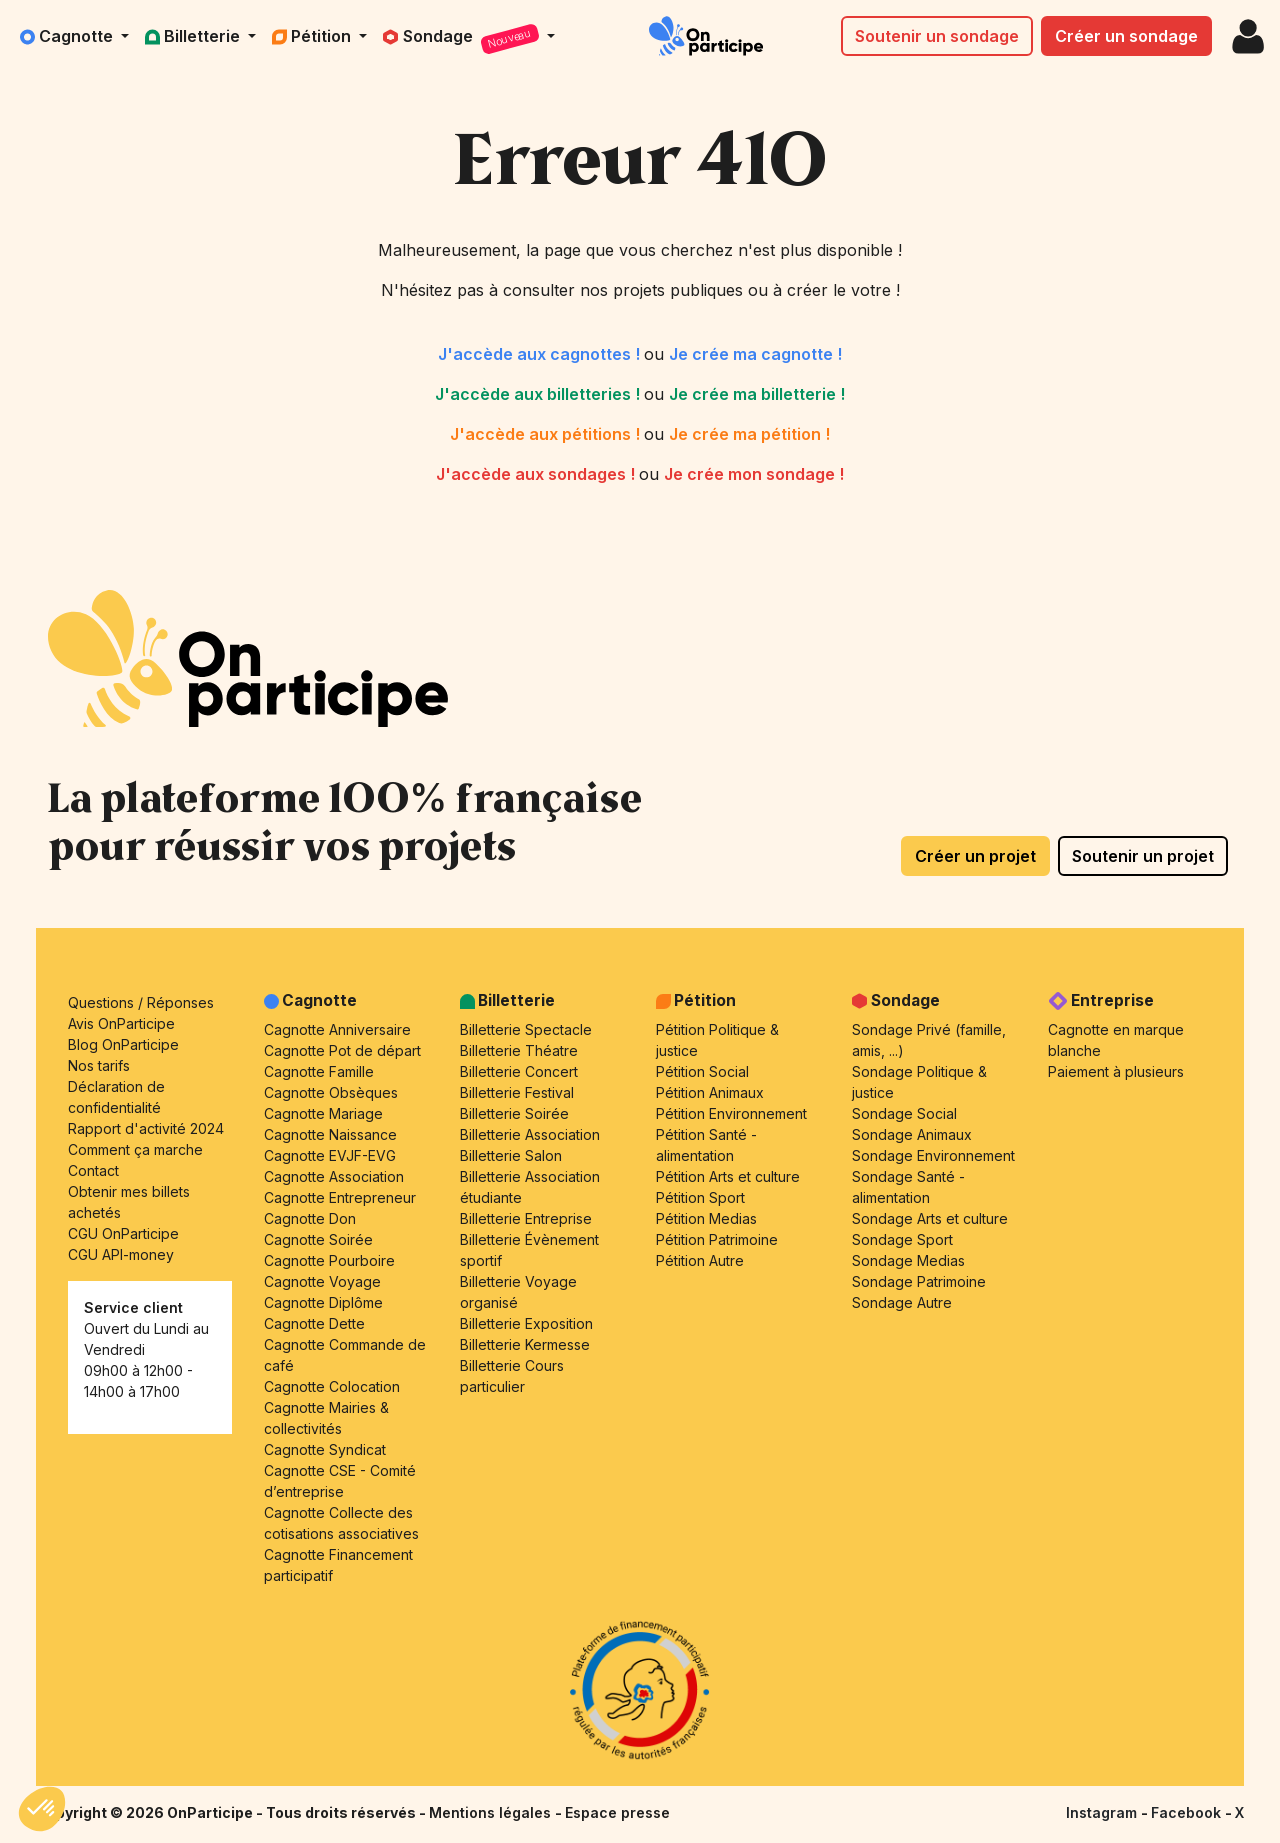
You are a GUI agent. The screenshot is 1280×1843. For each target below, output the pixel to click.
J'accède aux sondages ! (537, 474)
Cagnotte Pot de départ (342, 1050)
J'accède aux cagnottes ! (541, 354)
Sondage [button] (463, 39)
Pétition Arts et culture (728, 1176)
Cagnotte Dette (314, 1323)
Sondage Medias (908, 1260)
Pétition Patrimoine (717, 1239)
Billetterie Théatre (519, 1050)
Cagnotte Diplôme (323, 1302)
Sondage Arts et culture (930, 1218)
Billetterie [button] (194, 36)
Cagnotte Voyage (322, 1281)
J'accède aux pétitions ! (547, 434)
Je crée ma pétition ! (749, 434)
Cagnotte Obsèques (331, 1092)
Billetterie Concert (519, 1071)
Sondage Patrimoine (919, 1281)
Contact (93, 1170)
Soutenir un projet (1143, 856)
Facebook (1188, 1812)
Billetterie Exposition (526, 1323)
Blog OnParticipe (123, 1044)
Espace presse (617, 1812)
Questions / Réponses (141, 1002)
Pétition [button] (313, 36)
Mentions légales (492, 1812)
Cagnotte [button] (68, 36)
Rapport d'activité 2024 (146, 1128)
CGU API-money (121, 1254)
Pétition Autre (700, 1260)
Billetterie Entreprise (526, 1218)
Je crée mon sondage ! (754, 474)
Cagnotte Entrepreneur (340, 1197)
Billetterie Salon (511, 1155)
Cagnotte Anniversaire (337, 1029)
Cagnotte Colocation (332, 1386)
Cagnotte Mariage (323, 1113)
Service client (133, 1307)
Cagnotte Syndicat (325, 1449)
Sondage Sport (902, 1239)
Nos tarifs (99, 1065)
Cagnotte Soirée (318, 1239)
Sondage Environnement (933, 1155)
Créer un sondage (1126, 36)
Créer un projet (975, 856)
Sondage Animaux (912, 1134)
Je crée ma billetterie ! (757, 394)
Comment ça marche (135, 1149)
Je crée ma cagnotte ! (755, 354)
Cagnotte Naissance (330, 1134)
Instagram (1103, 1812)
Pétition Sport (700, 1197)
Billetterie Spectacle (526, 1029)
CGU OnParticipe (123, 1233)
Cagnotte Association (334, 1176)
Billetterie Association (530, 1134)
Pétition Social (702, 1071)
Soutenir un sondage (937, 36)
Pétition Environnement (731, 1113)
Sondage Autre (902, 1302)
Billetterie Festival (517, 1092)
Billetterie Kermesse (525, 1344)
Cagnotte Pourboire (329, 1260)
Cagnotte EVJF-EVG (330, 1155)
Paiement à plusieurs (1116, 1071)
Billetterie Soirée (514, 1113)
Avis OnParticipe (121, 1023)
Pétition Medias (706, 1218)
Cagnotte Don (310, 1218)
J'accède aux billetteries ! (539, 394)
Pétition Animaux (710, 1092)
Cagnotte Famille (319, 1071)
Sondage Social (904, 1113)
